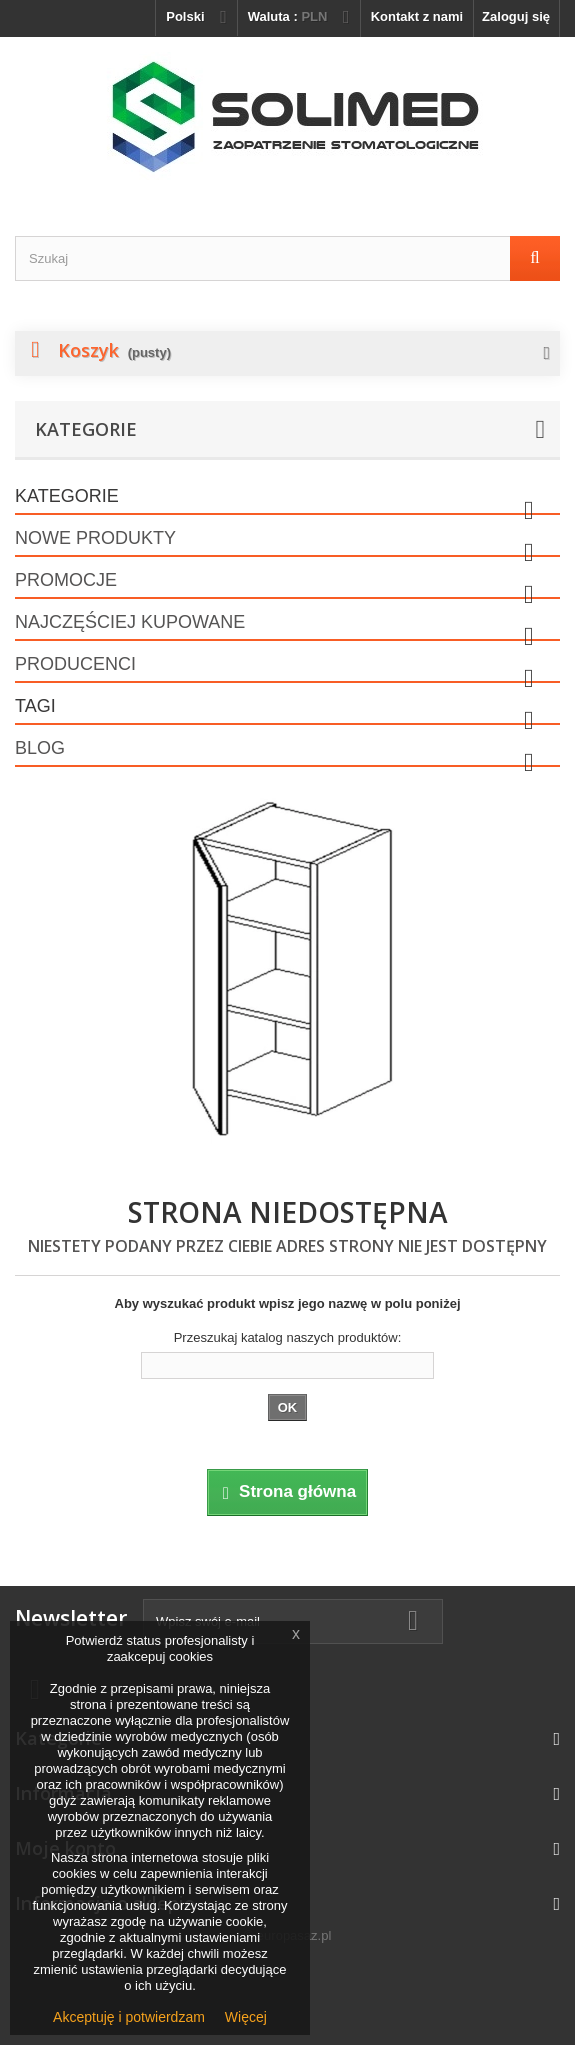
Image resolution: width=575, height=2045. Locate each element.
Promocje (66, 580)
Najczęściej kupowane (130, 622)
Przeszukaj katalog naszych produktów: (288, 1337)
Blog (40, 748)
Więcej (246, 2017)
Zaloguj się (516, 16)
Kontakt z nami (417, 16)
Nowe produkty (95, 538)
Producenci (75, 664)
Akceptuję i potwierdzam (129, 2017)
